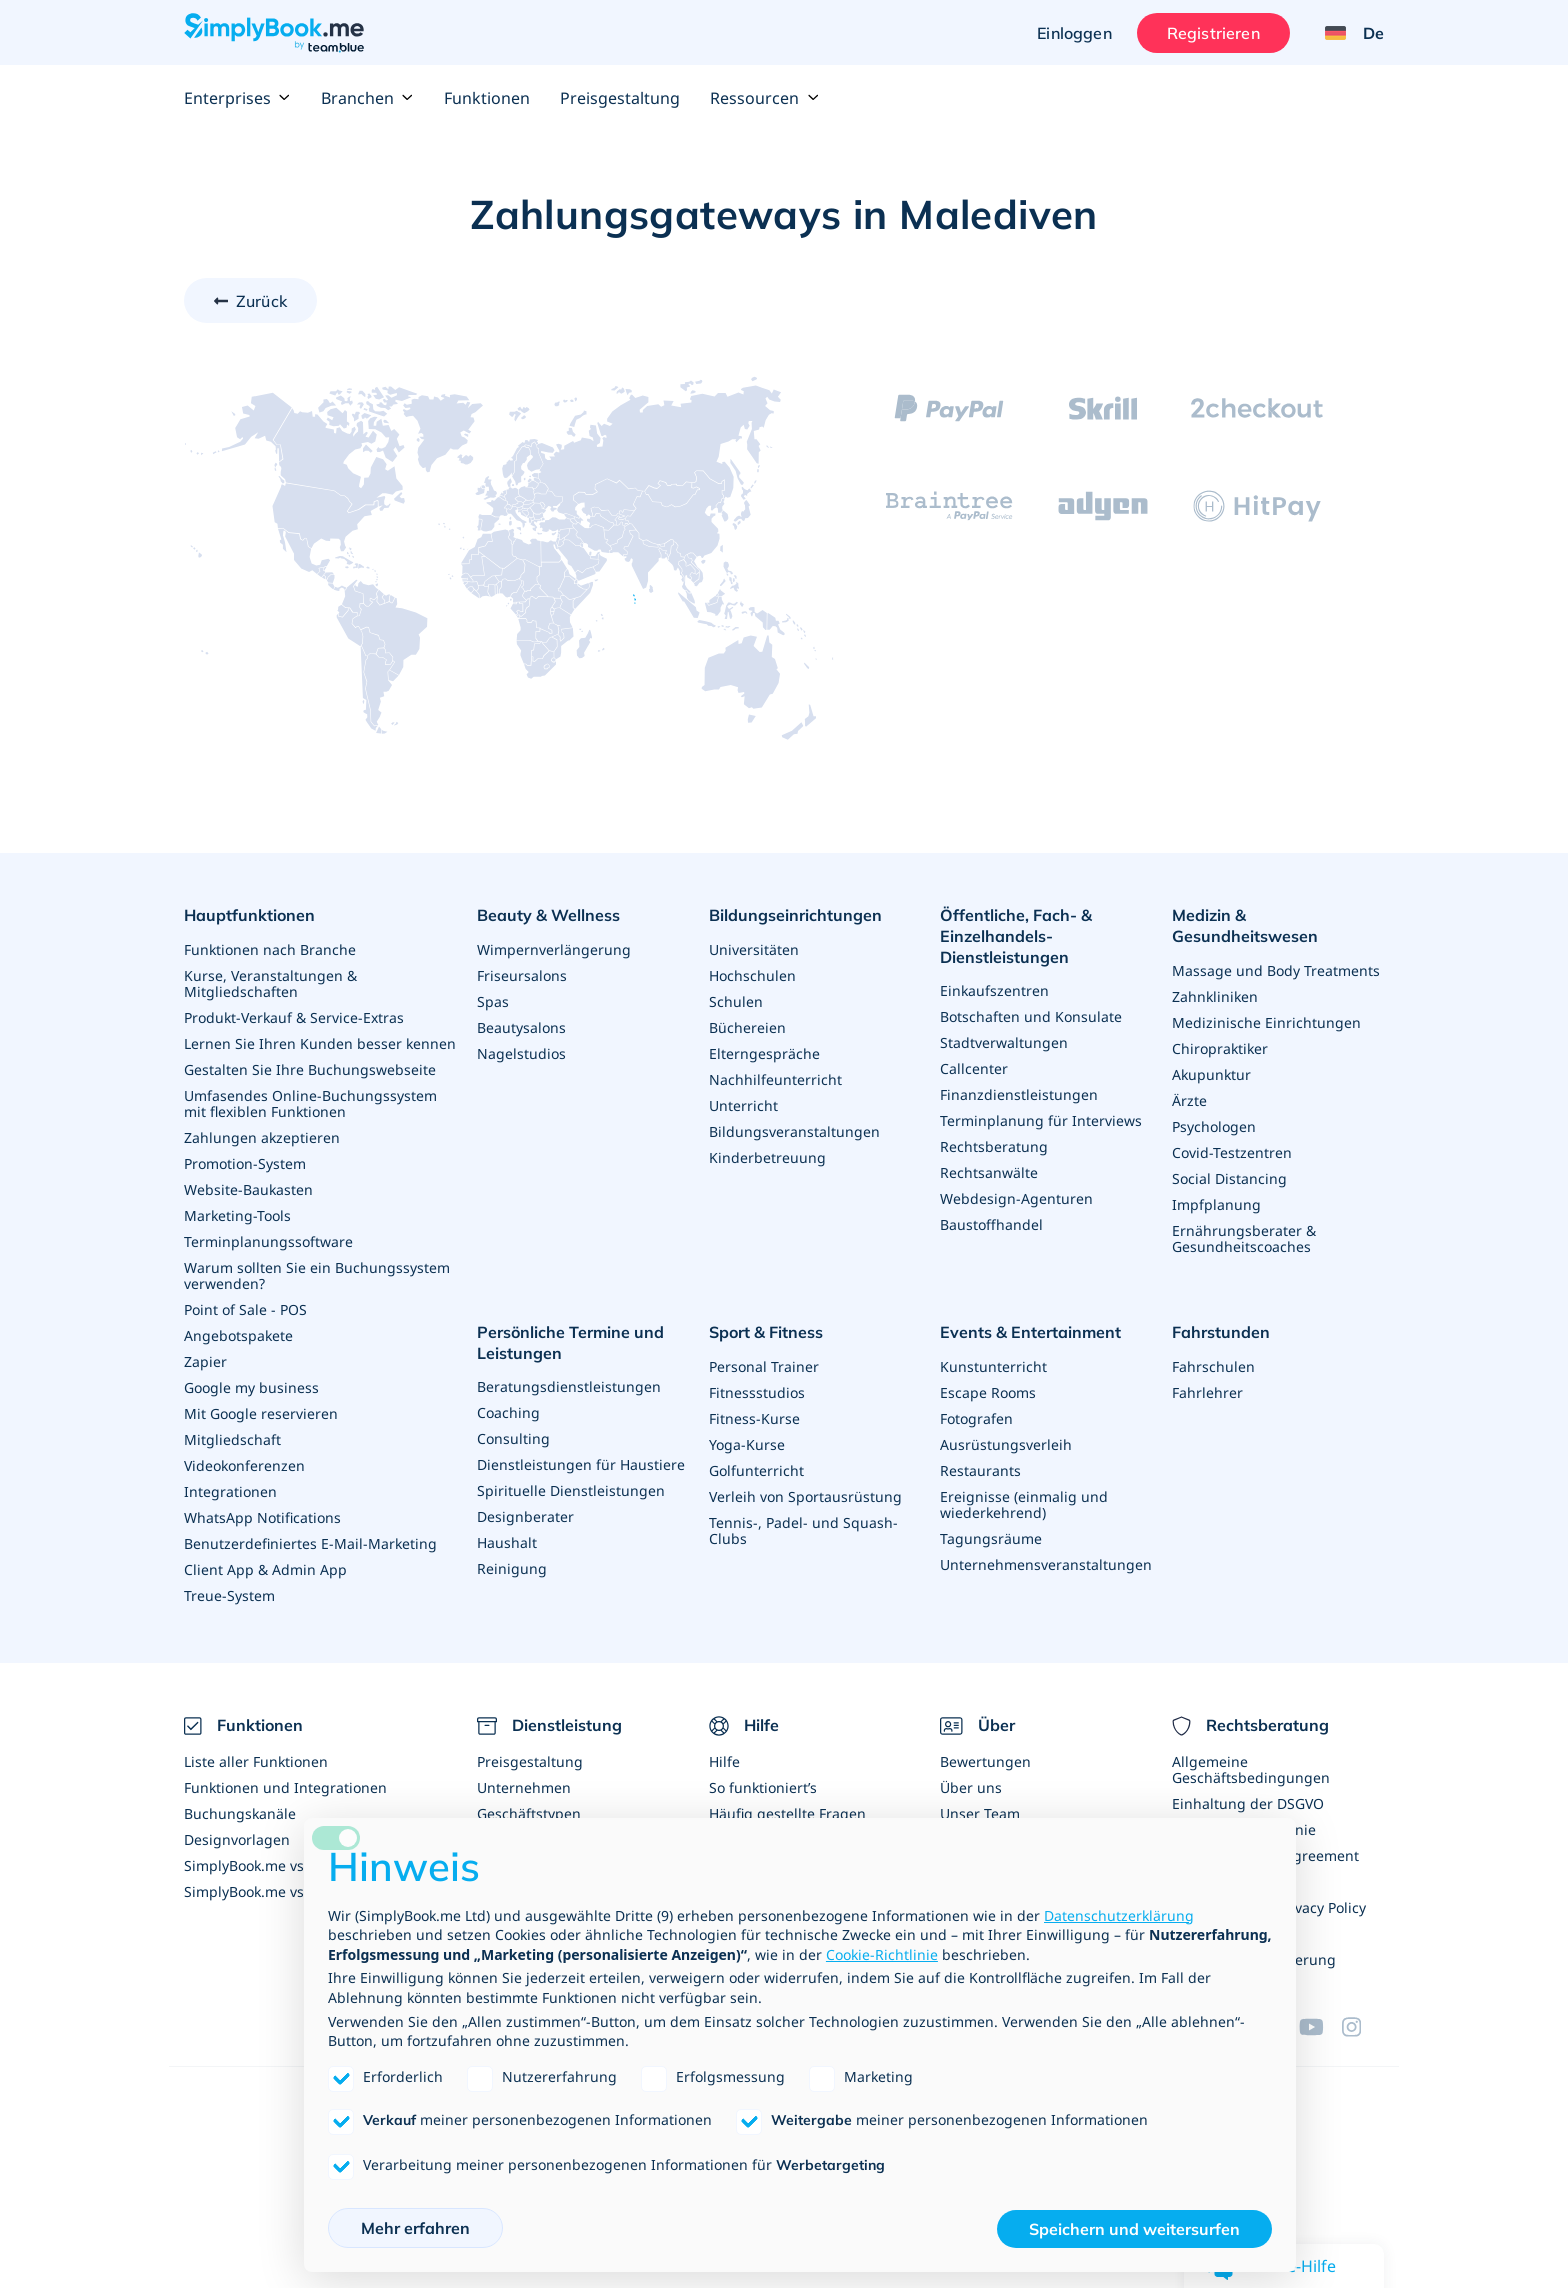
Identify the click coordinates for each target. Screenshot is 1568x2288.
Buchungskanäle (240, 1813)
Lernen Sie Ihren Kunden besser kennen (320, 1043)
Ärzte (1189, 1100)
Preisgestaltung (620, 98)
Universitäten (754, 949)
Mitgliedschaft (232, 1439)
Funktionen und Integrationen (285, 1787)
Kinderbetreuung (767, 1157)
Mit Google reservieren (261, 1413)
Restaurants (980, 1470)
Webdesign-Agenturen (1016, 1198)
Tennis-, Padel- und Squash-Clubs (803, 1530)
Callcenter (974, 1068)
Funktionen (487, 98)
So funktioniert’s (763, 1787)
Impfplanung (1216, 1204)
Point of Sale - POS (245, 1309)
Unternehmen (524, 1787)
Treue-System (229, 1595)
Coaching (508, 1412)
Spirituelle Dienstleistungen (571, 1490)
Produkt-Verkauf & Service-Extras (294, 1017)
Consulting (513, 1438)
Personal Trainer (764, 1366)
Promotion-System (245, 1163)
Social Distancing (1229, 1178)
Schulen (736, 1001)
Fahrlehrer (1207, 1392)
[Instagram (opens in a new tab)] (1363, 2027)
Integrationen (230, 1491)
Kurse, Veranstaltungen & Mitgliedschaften (270, 983)
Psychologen (1214, 1126)
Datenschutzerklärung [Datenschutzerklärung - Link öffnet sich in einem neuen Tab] (1119, 1915)
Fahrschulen (1213, 1366)
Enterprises (237, 98)
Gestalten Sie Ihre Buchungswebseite (310, 1069)
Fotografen (976, 1418)
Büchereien (747, 1027)
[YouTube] (1320, 2027)
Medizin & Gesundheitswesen (1245, 925)
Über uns (971, 1787)
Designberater (525, 1516)
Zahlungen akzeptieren (262, 1137)
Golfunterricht (756, 1470)
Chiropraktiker (1220, 1048)
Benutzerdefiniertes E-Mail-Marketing (310, 1543)
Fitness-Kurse (754, 1418)
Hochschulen (752, 975)
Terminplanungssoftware (268, 1241)
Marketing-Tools (237, 1215)
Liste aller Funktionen (256, 1761)
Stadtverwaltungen (1004, 1042)
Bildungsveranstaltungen (794, 1131)
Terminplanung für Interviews (1041, 1120)
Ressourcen (764, 98)
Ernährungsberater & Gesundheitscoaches (1244, 1238)
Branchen (367, 98)
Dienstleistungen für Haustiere (581, 1464)
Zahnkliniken (1215, 996)
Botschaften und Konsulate (1031, 1016)
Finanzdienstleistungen (1019, 1094)
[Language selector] (1347, 33)
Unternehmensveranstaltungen (1046, 1564)
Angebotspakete (238, 1335)
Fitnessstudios (757, 1392)
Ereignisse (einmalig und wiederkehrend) (1024, 1504)
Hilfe (724, 1761)
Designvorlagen (237, 1839)
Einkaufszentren (994, 990)
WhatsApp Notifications (262, 1517)
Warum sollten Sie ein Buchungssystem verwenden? (317, 1275)
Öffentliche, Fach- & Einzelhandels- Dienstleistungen (1016, 936)
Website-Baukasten (248, 1189)
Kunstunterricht (993, 1366)
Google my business (251, 1387)
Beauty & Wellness (548, 915)
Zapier (205, 1361)
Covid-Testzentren (1232, 1152)
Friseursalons (522, 975)
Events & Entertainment (1030, 1332)
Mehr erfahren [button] (415, 2228)
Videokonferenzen (244, 1465)
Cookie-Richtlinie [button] (882, 1954)
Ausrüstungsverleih (1006, 1444)
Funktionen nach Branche (270, 949)
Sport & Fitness (766, 1332)
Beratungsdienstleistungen (569, 1386)
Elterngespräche (764, 1053)
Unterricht (743, 1105)
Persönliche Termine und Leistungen (570, 1342)
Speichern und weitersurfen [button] (1134, 2229)
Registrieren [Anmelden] (1213, 33)
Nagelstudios (521, 1053)
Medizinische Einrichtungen (1266, 1022)
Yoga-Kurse (747, 1444)
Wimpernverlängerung (554, 949)
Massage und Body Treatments (1276, 970)
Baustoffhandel (991, 1224)
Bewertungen (985, 1761)
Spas (493, 1001)
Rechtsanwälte (989, 1172)
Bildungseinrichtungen (795, 915)
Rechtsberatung (994, 1146)
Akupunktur (1211, 1074)
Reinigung (512, 1568)
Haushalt (507, 1542)
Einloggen (1074, 33)
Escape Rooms (988, 1392)
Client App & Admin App (265, 1569)
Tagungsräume (991, 1538)
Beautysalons (521, 1027)
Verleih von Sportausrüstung (805, 1496)
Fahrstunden (1221, 1332)
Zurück (261, 301)
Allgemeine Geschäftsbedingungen (1251, 1769)
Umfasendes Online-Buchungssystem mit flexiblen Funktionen (310, 1103)
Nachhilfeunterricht (775, 1079)
